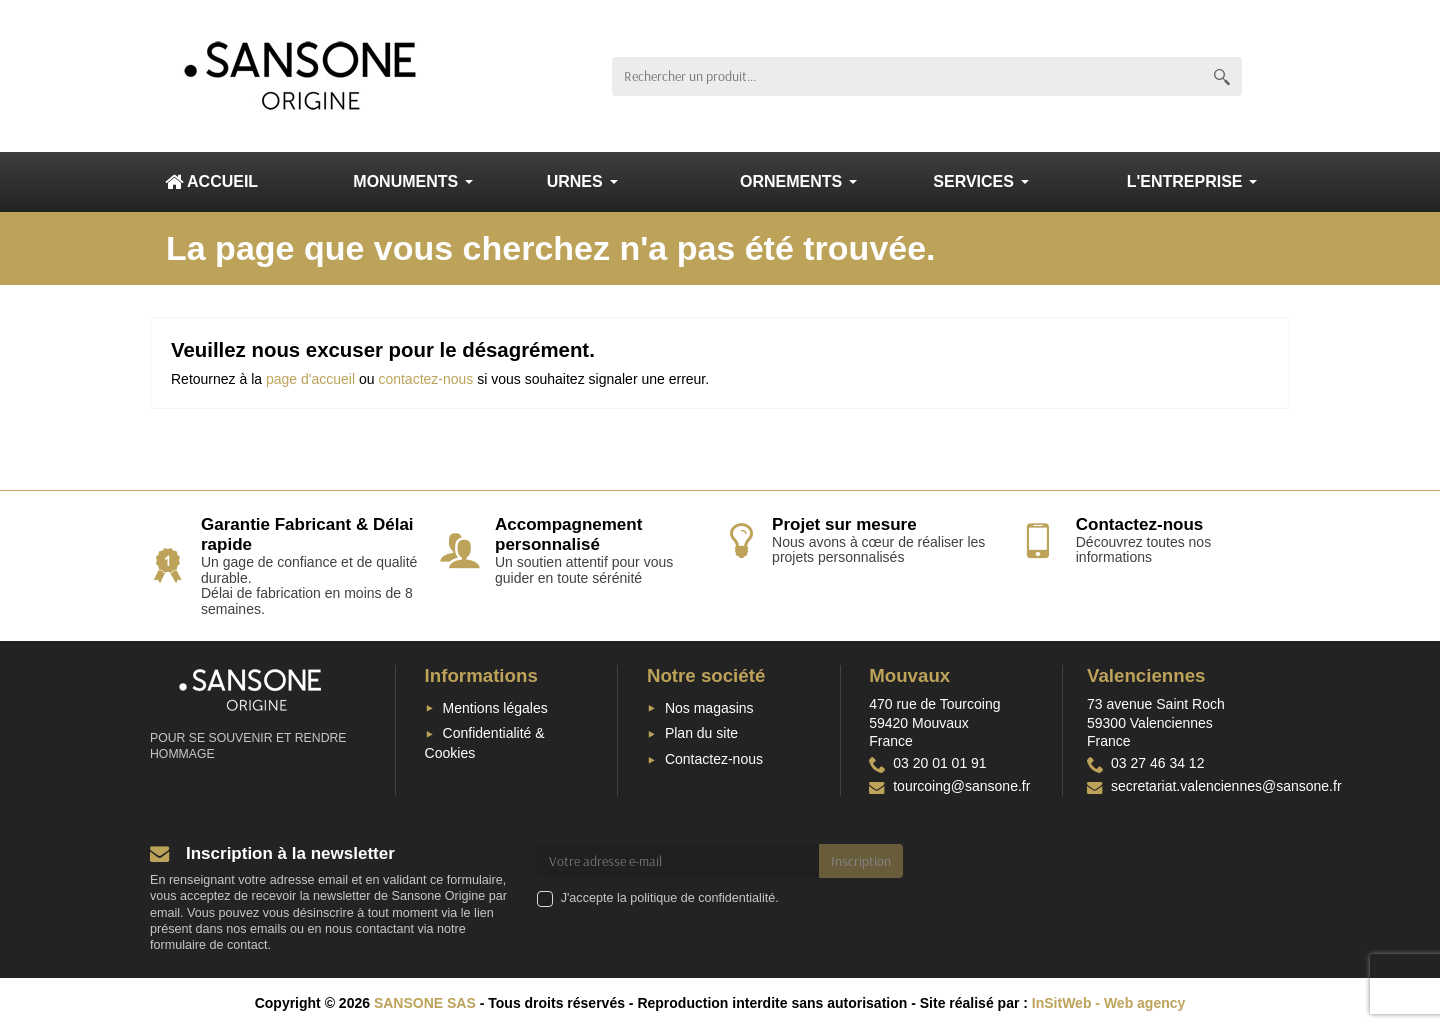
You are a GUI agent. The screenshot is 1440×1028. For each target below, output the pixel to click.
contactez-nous (425, 379)
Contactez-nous (714, 759)
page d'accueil (310, 379)
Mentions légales (495, 708)
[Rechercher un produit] (907, 76)
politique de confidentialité (702, 898)
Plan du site (701, 733)
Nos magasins (709, 708)
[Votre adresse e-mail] (678, 861)
